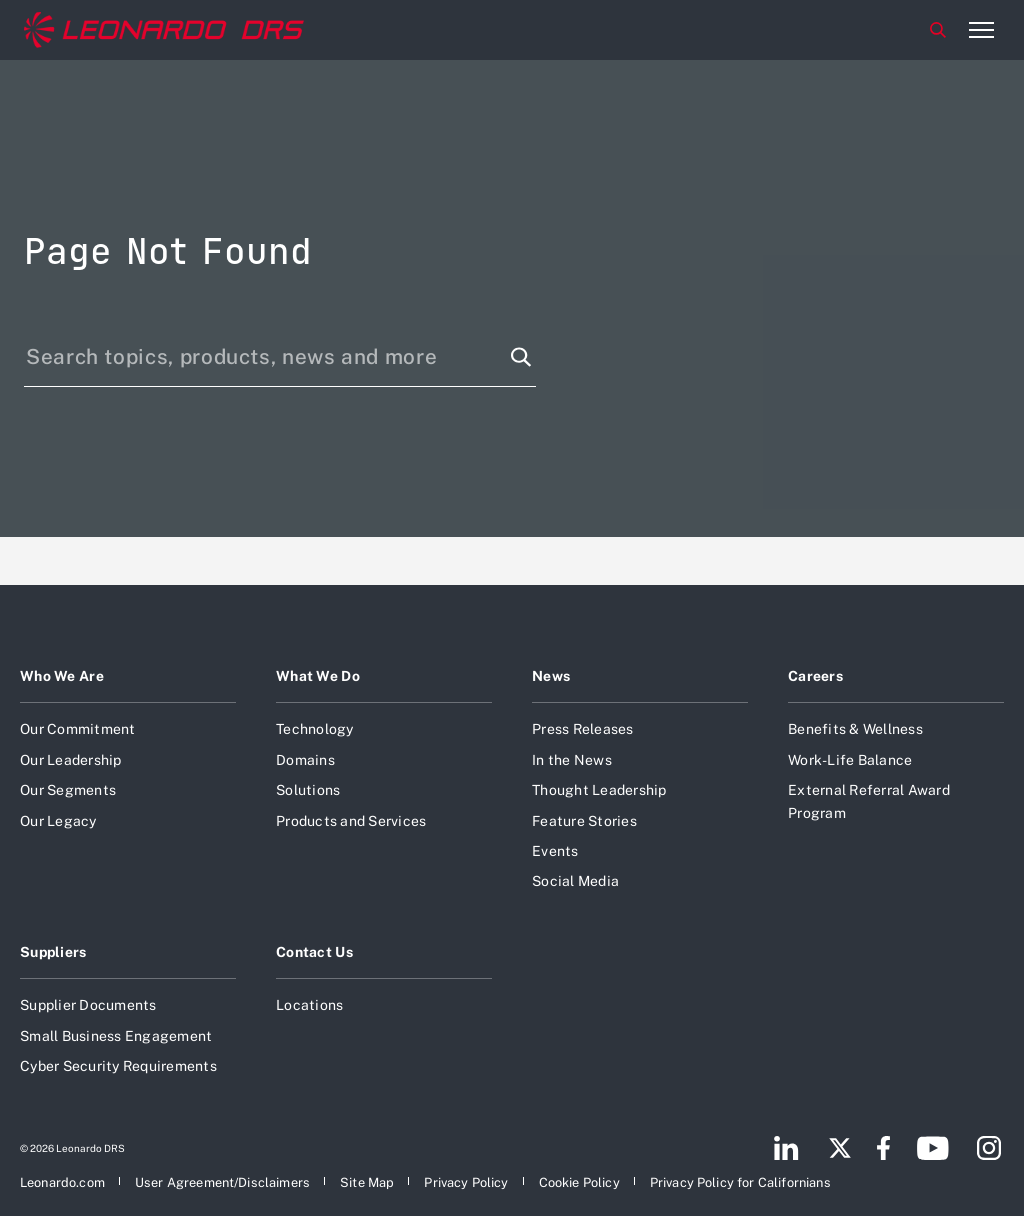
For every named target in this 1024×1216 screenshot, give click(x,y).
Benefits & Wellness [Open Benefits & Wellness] (855, 729)
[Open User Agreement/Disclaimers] (222, 1182)
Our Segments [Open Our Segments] (68, 790)
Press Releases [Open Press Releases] (583, 729)
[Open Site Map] (367, 1182)
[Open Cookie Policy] (579, 1182)
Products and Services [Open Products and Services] (351, 821)
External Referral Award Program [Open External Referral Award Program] (869, 801)
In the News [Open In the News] (572, 760)
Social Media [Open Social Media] (575, 881)
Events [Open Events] (555, 851)
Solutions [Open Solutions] (308, 790)
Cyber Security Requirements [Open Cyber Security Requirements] (118, 1066)
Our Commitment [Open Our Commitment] (78, 729)
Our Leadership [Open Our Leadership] (71, 760)
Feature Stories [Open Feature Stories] (584, 821)
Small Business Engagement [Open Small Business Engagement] (116, 1036)
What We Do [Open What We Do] (318, 676)
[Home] (164, 30)
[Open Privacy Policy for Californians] (740, 1182)
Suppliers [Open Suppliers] (53, 952)
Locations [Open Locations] (309, 1005)
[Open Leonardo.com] (62, 1182)
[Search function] (521, 357)
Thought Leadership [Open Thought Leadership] (599, 790)
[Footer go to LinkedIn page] (786, 1147)
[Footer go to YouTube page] (932, 1147)
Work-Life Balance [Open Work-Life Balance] (850, 760)
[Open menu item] (981, 30)
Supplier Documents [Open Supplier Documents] (88, 1005)
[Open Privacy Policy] (466, 1182)
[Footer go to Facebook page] (883, 1147)
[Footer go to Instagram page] (989, 1147)
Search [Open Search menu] (938, 30)
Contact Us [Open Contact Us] (314, 952)
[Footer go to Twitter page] (840, 1147)
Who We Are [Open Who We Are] (62, 676)
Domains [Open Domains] (305, 760)
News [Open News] (551, 676)
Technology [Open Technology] (315, 729)
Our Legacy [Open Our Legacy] (58, 821)
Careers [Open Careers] (815, 676)
